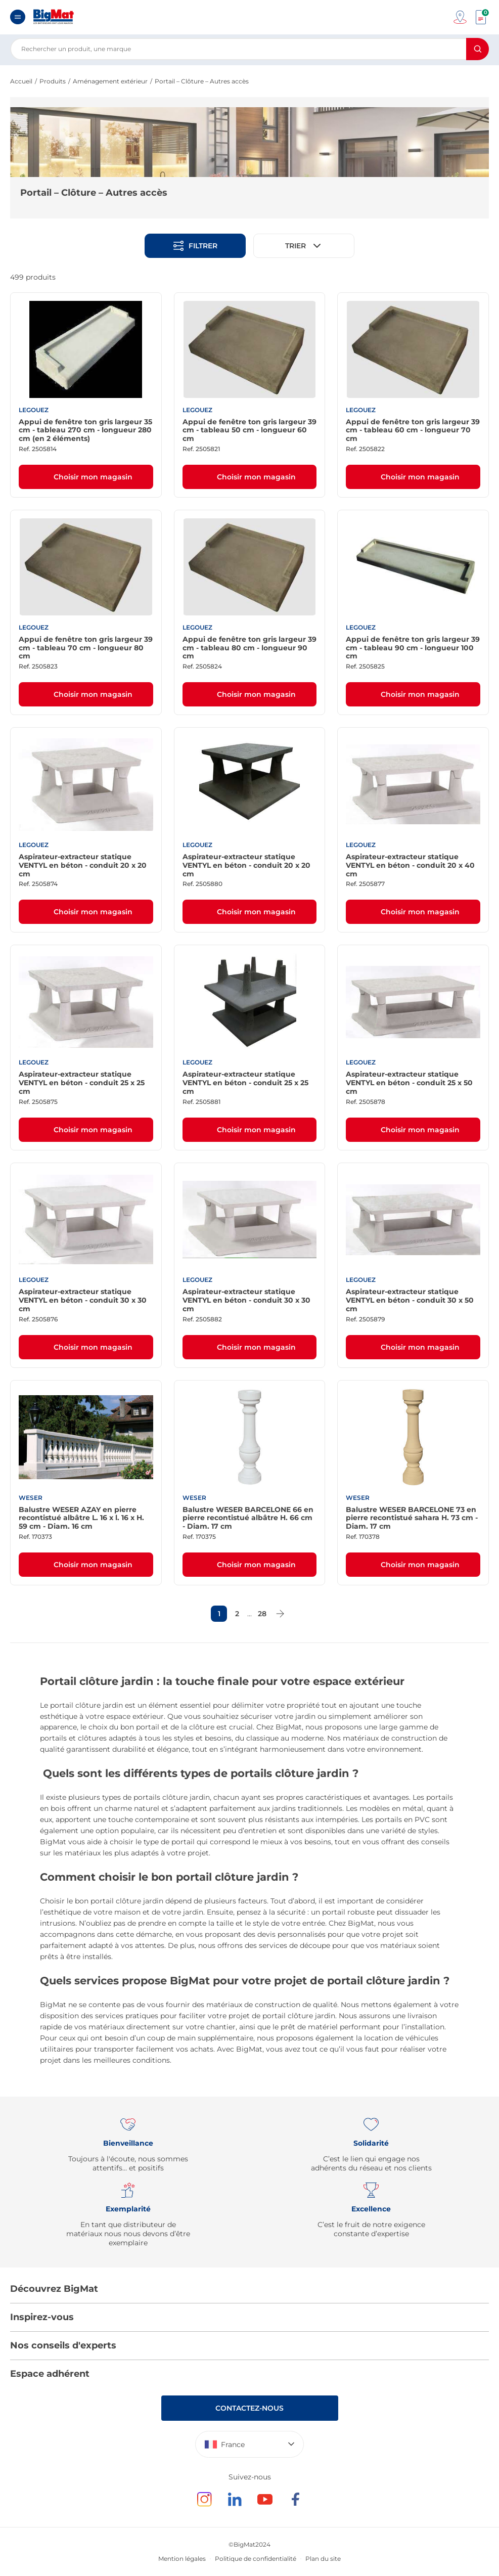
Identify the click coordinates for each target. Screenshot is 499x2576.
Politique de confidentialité (255, 2558)
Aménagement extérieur (110, 81)
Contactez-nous (249, 2408)
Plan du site (323, 2558)
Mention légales (182, 2558)
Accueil (21, 81)
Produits (52, 81)
